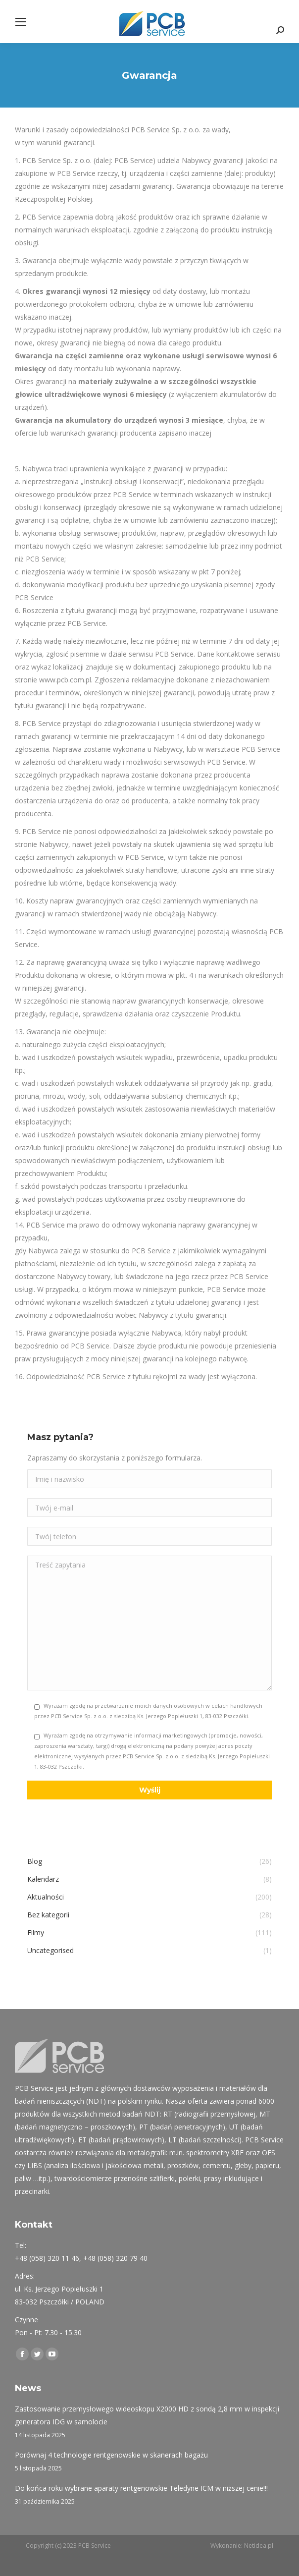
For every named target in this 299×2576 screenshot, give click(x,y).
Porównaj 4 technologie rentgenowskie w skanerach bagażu (111, 2455)
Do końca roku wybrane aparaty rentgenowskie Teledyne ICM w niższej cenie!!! (141, 2488)
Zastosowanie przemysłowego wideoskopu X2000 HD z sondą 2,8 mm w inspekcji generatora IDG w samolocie (147, 2415)
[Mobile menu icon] (21, 22)
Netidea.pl (258, 2545)
